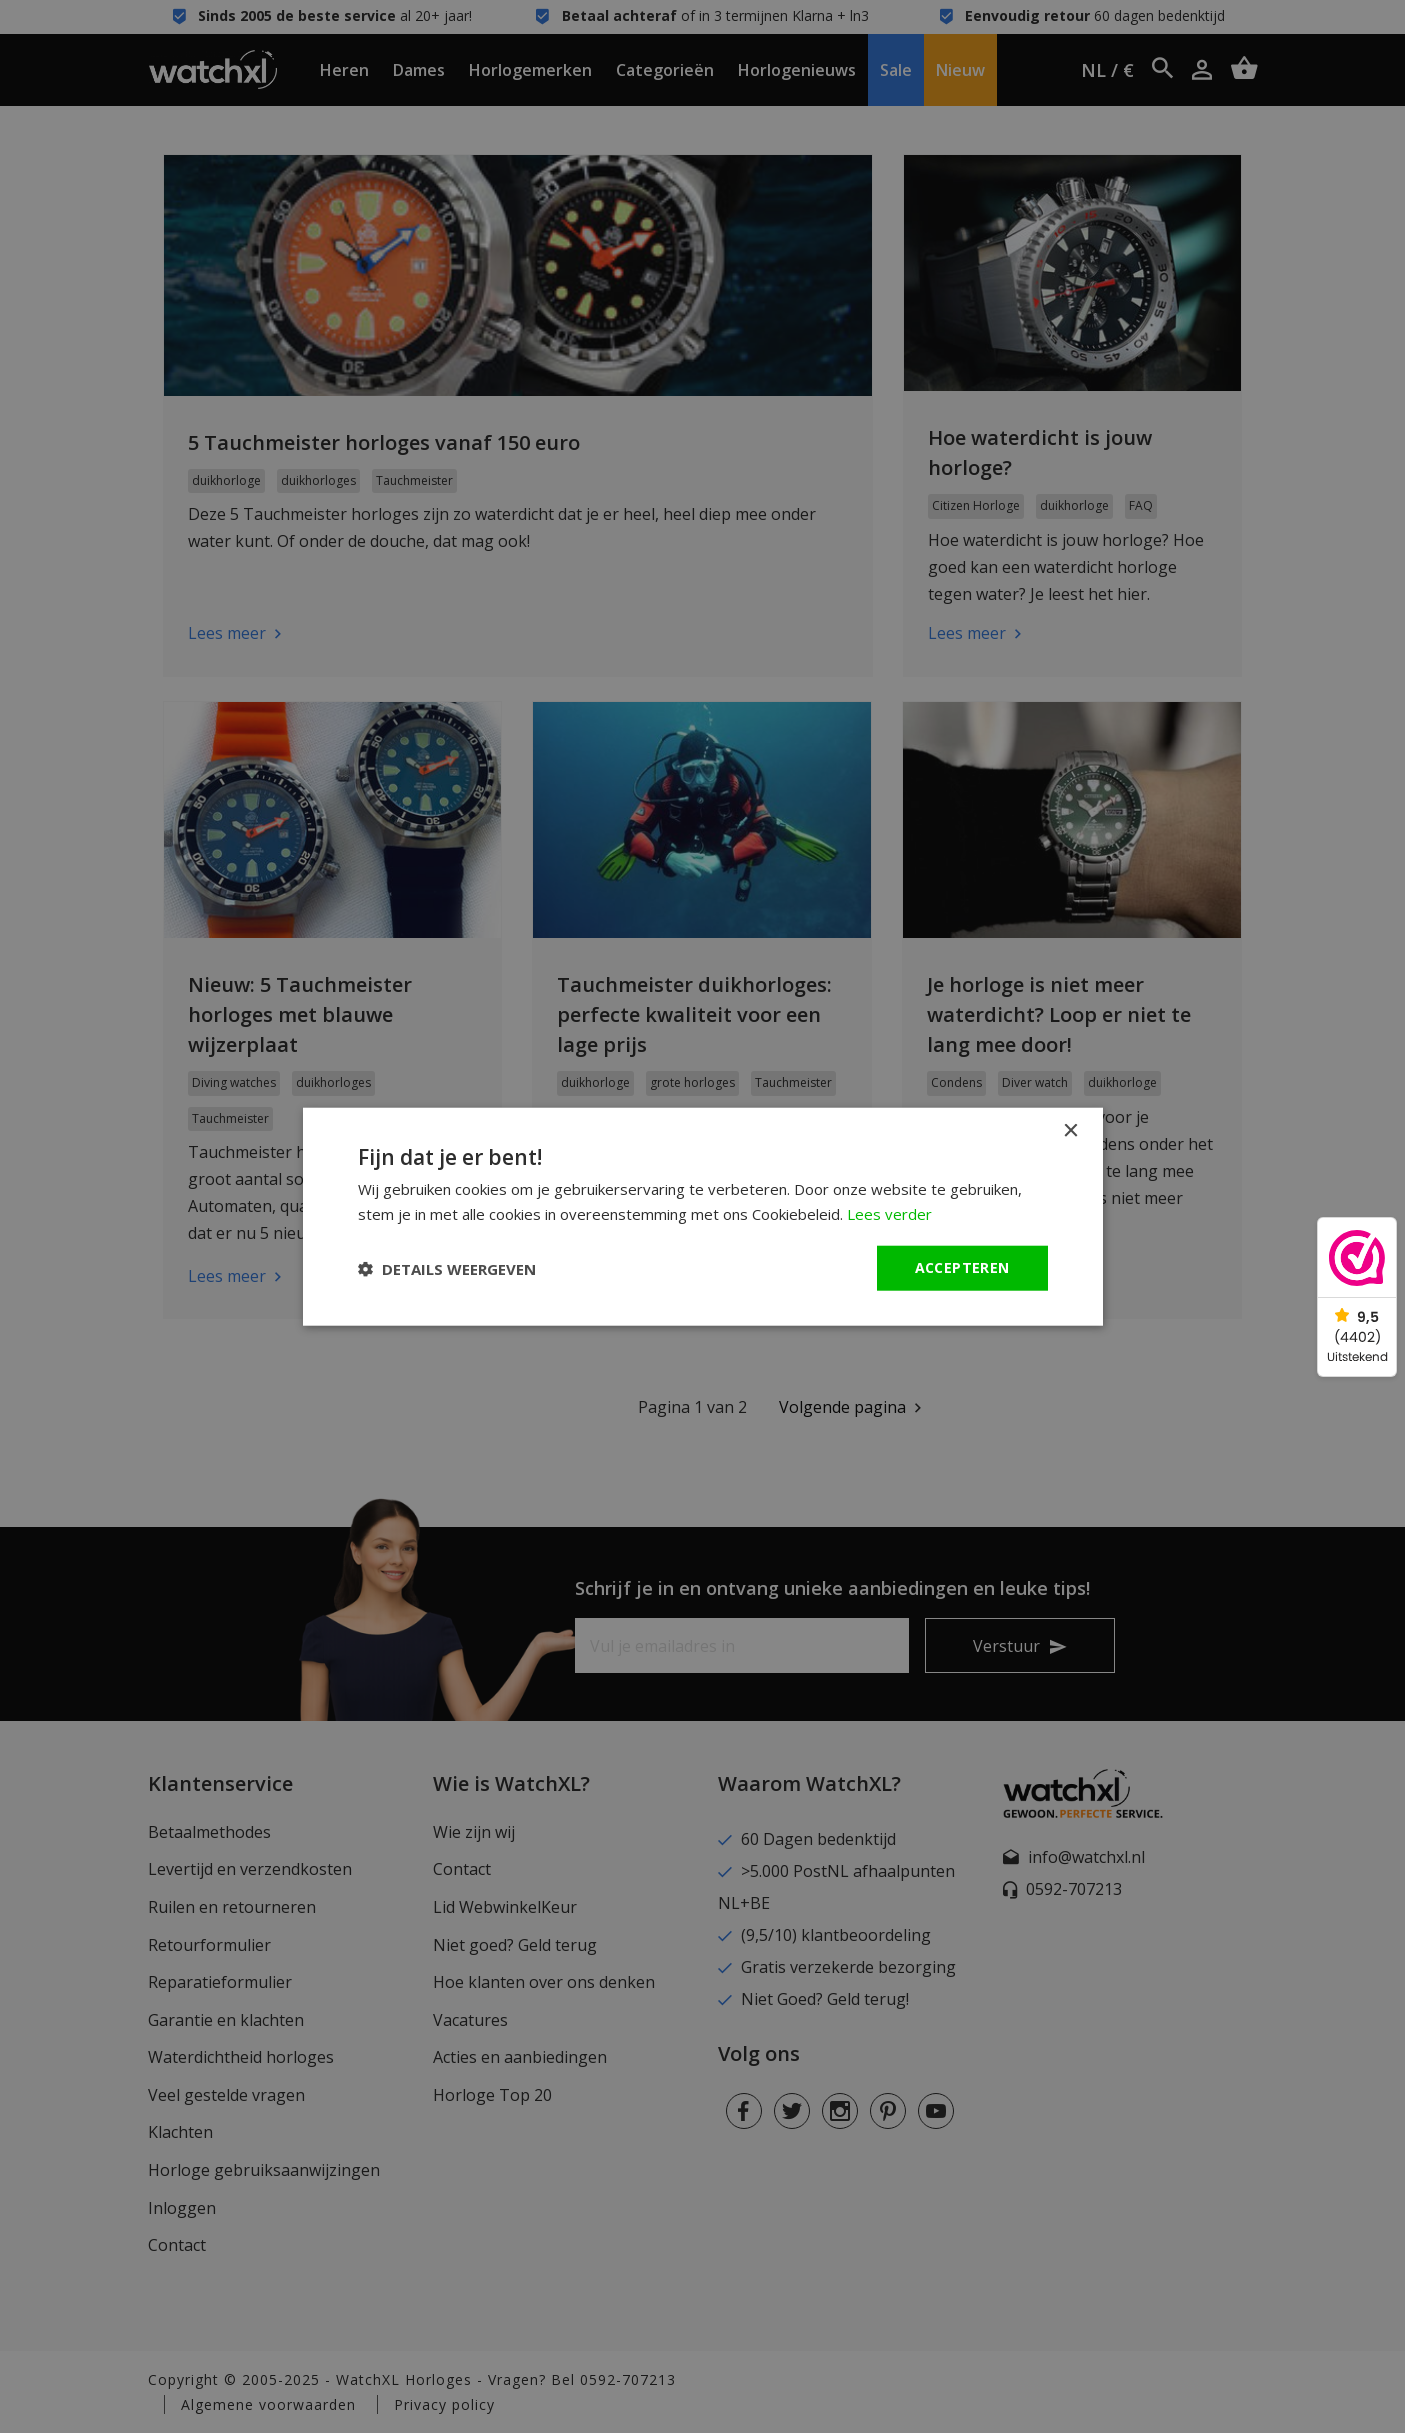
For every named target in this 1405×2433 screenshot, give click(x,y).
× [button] (1070, 1130)
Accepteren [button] (962, 1267)
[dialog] (702, 1216)
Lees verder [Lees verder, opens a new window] (889, 1213)
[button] (447, 1268)
